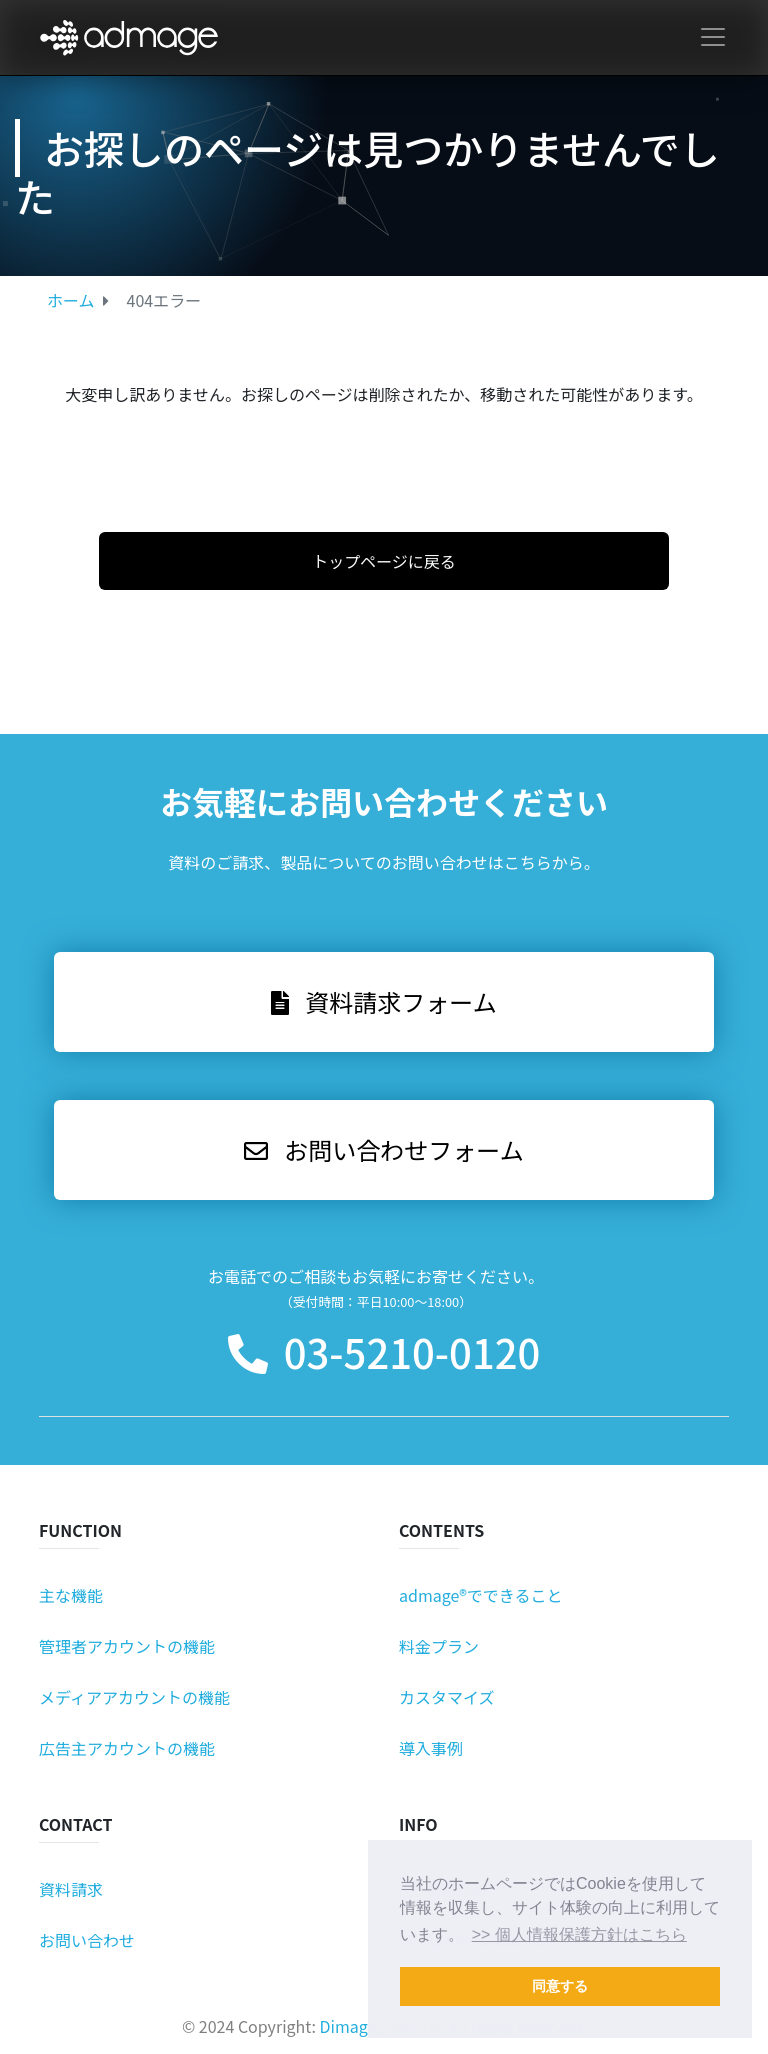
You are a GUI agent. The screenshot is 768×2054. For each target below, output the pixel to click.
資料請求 (71, 1889)
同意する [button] (560, 1986)
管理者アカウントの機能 (127, 1646)
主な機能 (71, 1595)
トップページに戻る (384, 561)
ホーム (71, 300)
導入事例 (431, 1748)
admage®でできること (481, 1595)
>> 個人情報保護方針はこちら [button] (579, 1934)
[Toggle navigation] (713, 37)
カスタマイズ (447, 1697)
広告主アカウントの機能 (127, 1748)
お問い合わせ (87, 1940)
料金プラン (439, 1646)
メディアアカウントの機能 (134, 1697)
